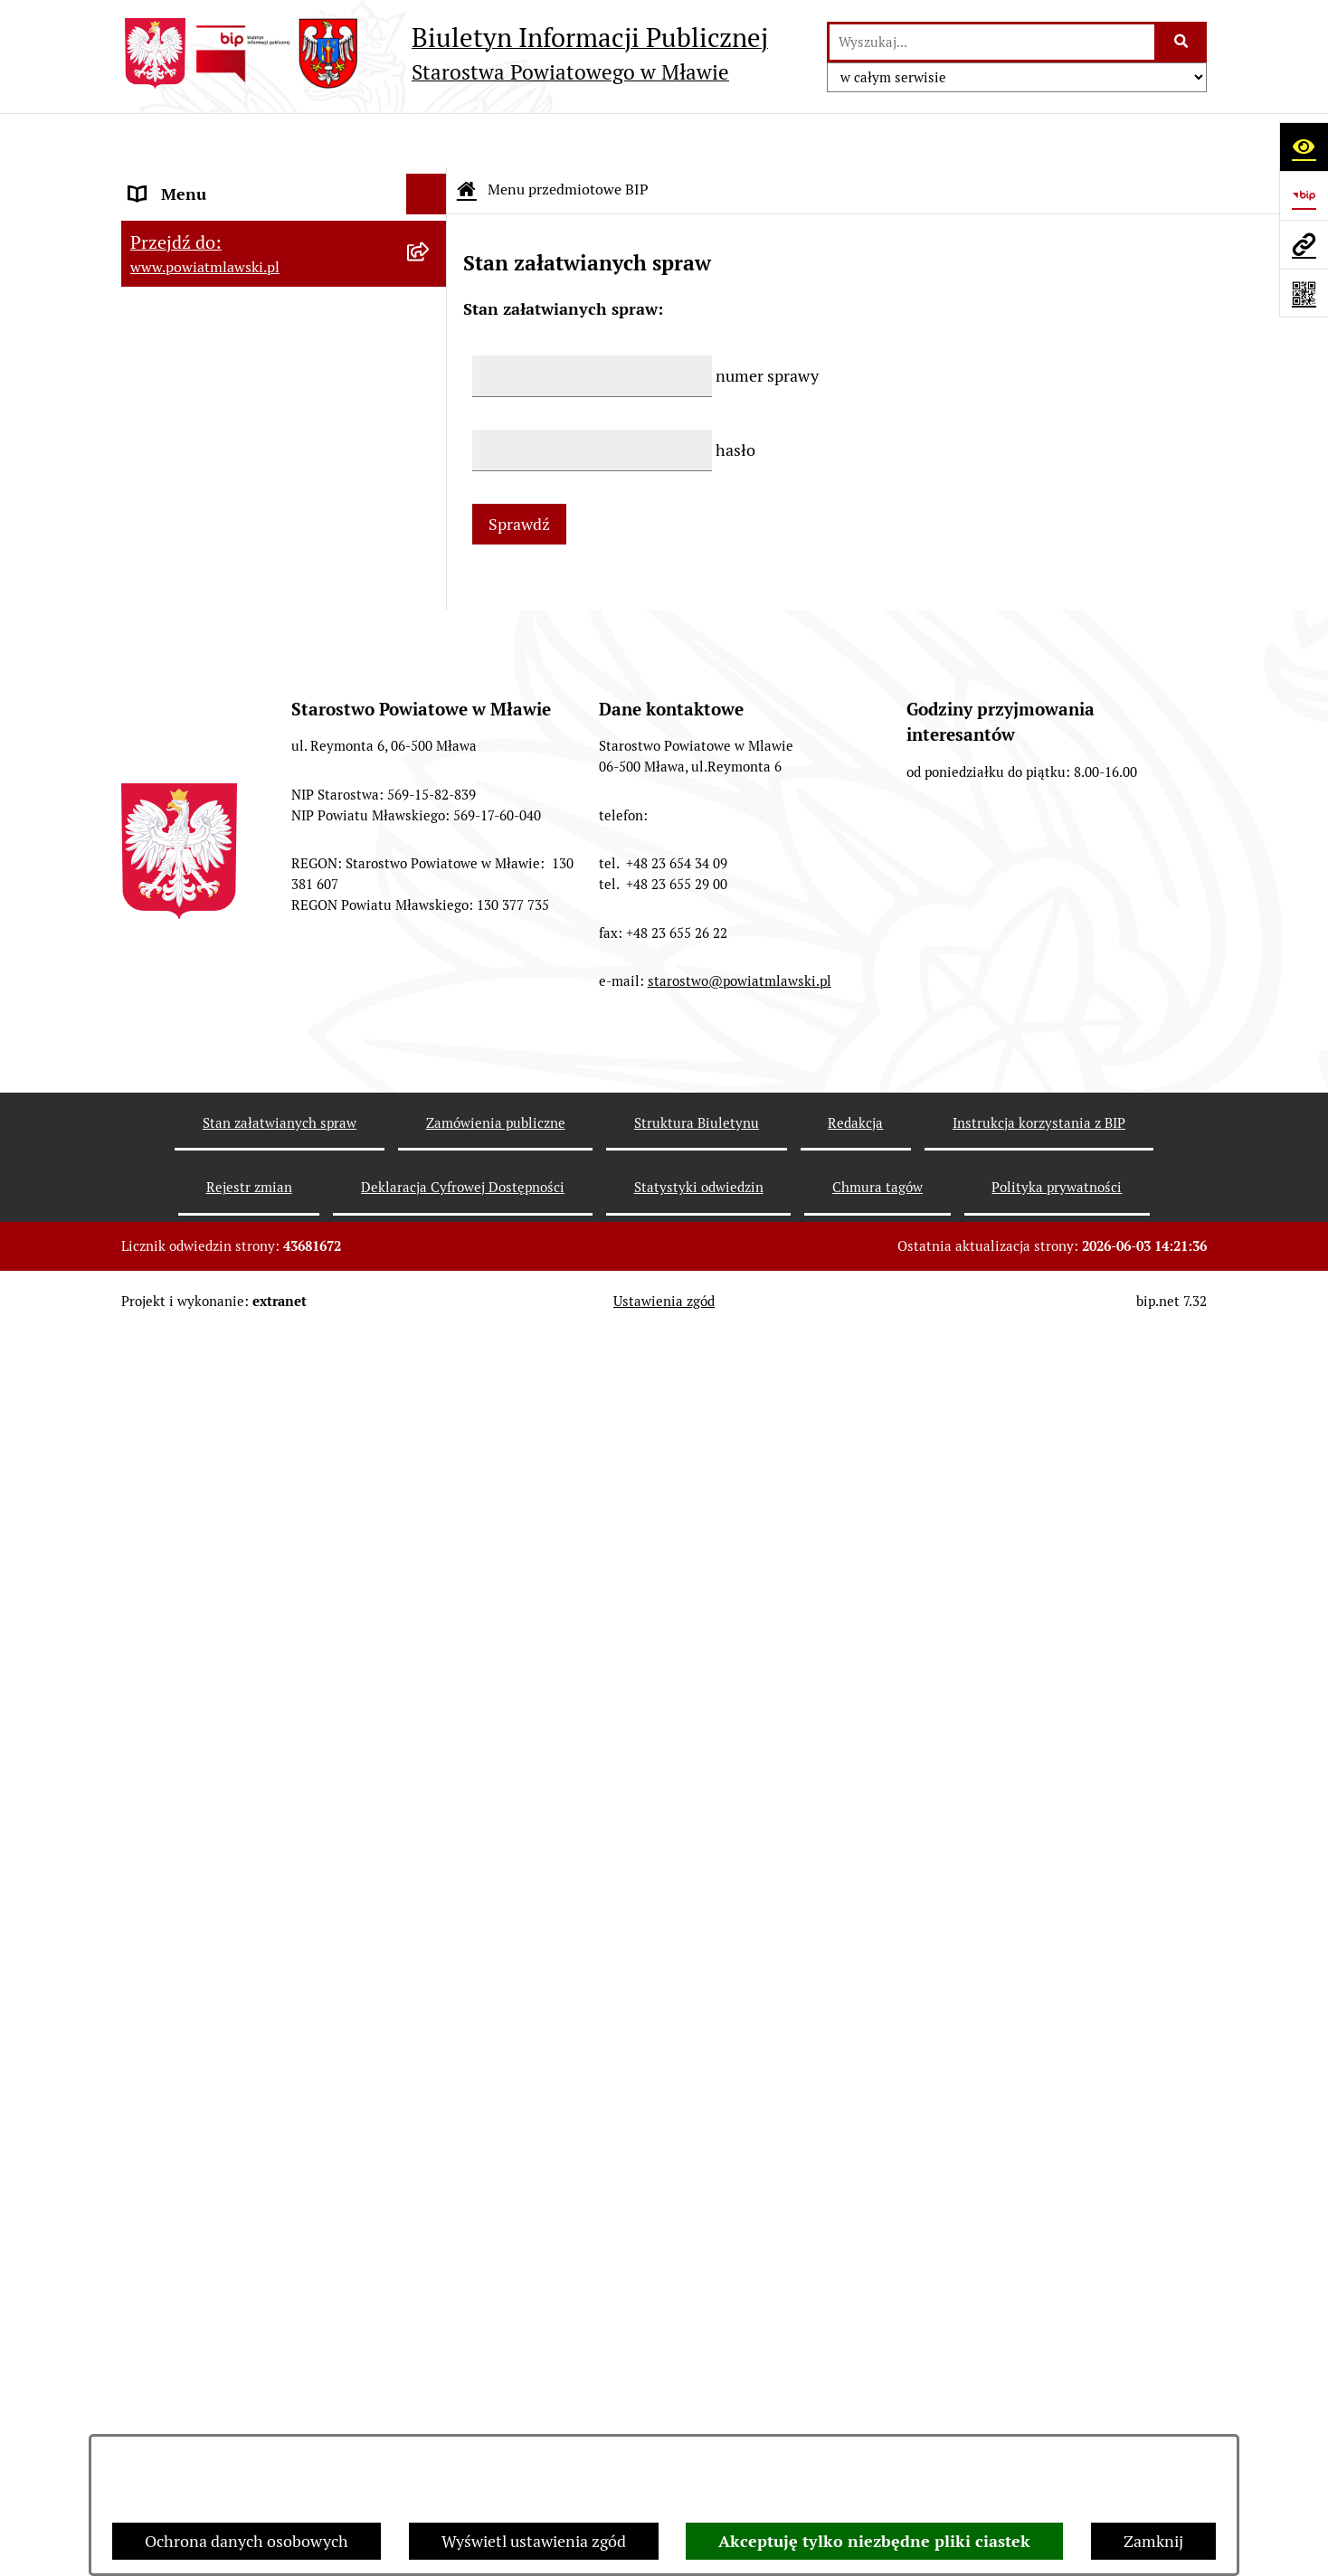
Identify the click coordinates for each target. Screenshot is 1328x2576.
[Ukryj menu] (426, 139)
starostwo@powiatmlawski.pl (739, 2430)
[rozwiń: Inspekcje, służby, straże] (430, 701)
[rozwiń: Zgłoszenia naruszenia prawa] (430, 1533)
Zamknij (1153, 2541)
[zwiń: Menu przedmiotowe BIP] (430, 180)
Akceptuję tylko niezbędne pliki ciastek (874, 2541)
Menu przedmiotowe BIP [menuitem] (218, 180)
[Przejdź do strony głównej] (444, 53)
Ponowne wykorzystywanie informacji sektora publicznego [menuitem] (266, 1872)
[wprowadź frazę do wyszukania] (992, 42)
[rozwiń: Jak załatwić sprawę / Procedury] (430, 1375)
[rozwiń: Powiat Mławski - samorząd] (430, 466)
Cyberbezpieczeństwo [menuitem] (207, 1966)
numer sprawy (767, 321)
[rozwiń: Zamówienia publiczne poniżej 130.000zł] (430, 1040)
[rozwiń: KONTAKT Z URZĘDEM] (430, 1690)
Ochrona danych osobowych (246, 2541)
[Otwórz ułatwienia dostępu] (1303, 146)
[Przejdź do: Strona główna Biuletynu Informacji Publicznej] (467, 135)
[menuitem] (284, 232)
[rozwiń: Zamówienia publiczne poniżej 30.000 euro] (430, 1117)
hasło (735, 395)
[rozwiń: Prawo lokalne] (430, 284)
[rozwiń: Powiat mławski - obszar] (430, 414)
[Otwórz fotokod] (1303, 293)
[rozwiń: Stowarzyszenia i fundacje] (430, 753)
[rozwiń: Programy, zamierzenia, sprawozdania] (430, 337)
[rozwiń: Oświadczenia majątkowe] (430, 805)
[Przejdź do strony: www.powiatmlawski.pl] (1303, 244)
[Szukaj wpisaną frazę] (1182, 42)
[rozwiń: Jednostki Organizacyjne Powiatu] (430, 648)
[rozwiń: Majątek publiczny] (430, 910)
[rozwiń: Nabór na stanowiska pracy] (430, 1323)
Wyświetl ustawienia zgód (533, 2541)
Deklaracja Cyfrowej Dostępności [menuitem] (247, 1925)
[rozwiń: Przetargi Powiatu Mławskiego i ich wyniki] (430, 963)
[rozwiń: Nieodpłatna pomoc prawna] (430, 1480)
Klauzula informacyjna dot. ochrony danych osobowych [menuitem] (257, 1807)
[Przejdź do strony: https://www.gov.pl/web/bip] (1303, 195)
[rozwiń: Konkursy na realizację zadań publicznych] (430, 1246)
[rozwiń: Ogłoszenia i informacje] (430, 1194)
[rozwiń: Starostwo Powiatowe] (430, 519)
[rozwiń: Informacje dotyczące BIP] (430, 1638)
